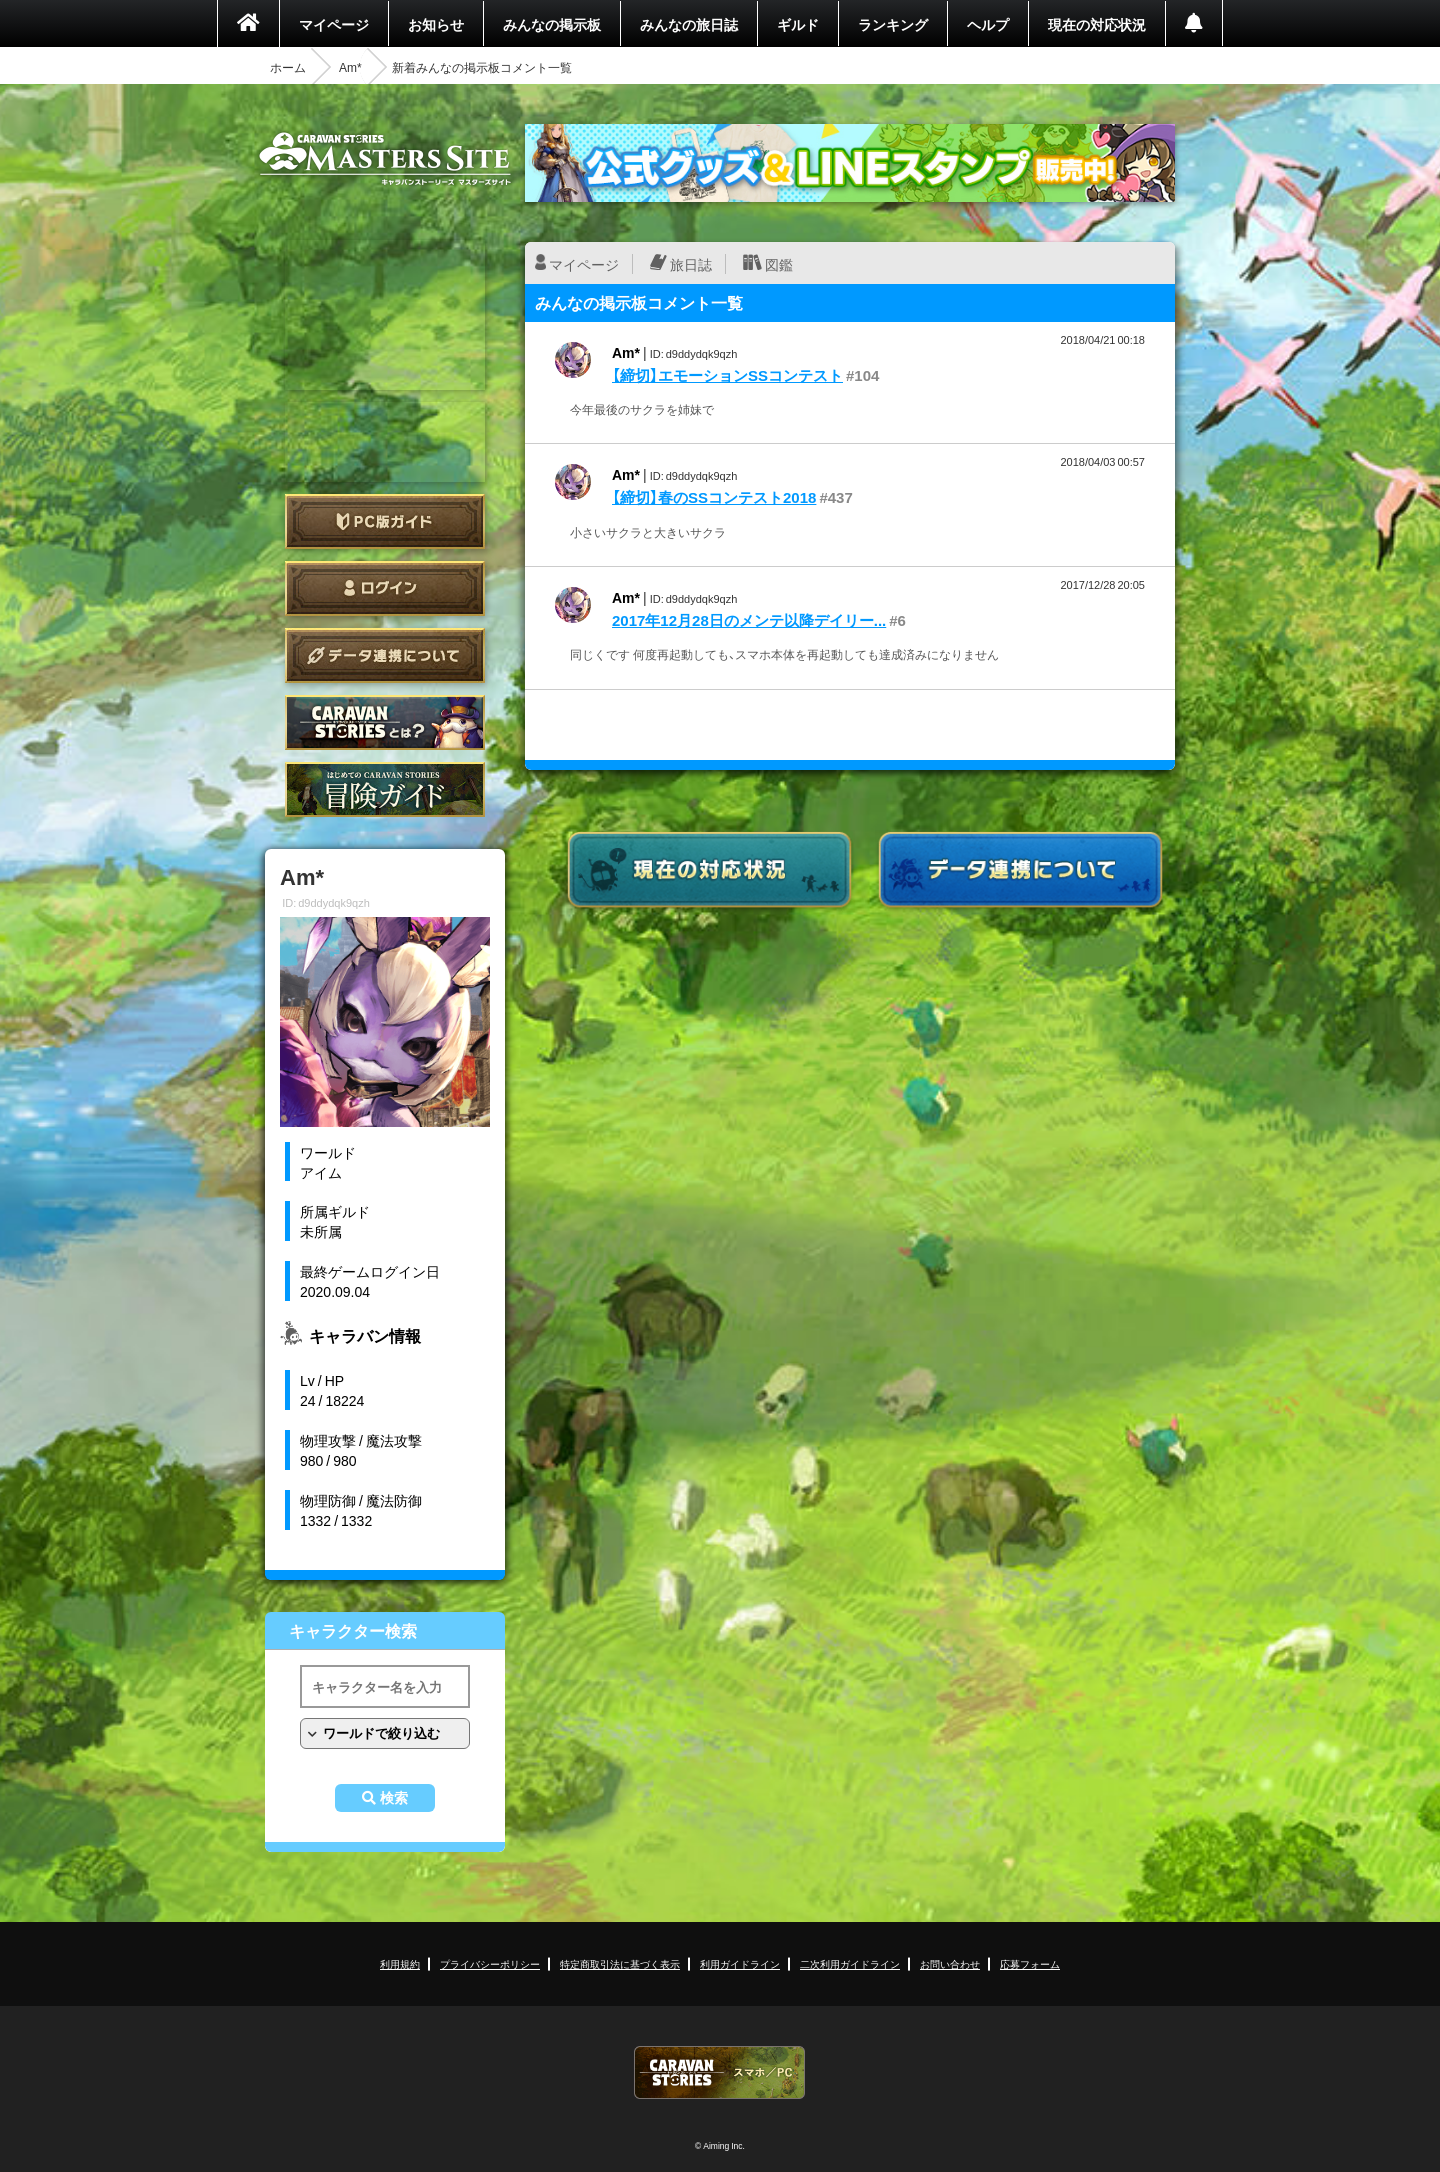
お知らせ (436, 24)
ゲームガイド (385, 789)
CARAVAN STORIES (720, 2072)
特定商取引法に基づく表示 (620, 1963)
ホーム (288, 67)
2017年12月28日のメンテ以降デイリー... (749, 620)
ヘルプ (988, 24)
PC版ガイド (385, 521)
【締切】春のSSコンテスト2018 (714, 497)
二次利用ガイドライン (850, 1963)
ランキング (893, 24)
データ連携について (385, 655)
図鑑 (779, 264)
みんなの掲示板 (552, 24)
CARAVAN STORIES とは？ (385, 722)
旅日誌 (691, 264)
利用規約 (400, 1963)
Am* (350, 67)
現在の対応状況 (1097, 24)
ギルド (798, 24)
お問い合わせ (950, 1963)
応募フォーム (1030, 1963)
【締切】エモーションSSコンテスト (727, 375)
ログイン (385, 588)
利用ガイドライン (740, 1963)
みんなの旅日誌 (689, 24)
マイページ (334, 24)
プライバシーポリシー (490, 1963)
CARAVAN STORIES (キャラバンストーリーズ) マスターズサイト (385, 159)
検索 (394, 1798)
